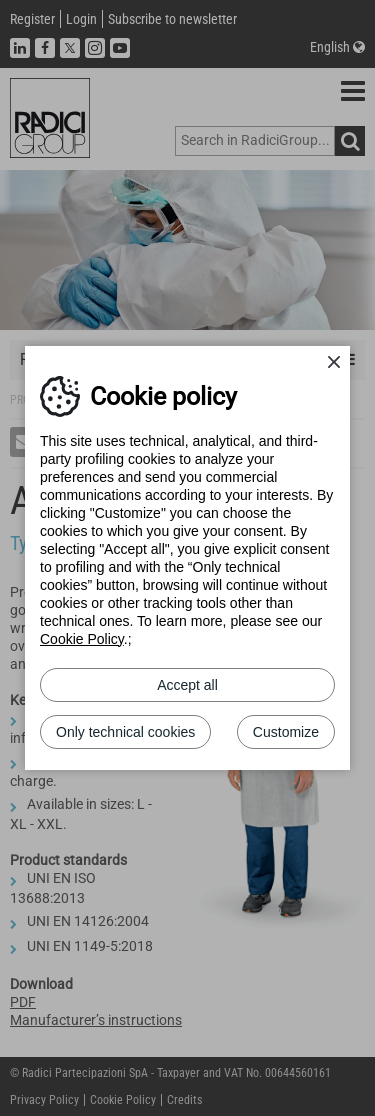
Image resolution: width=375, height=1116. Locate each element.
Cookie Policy (82, 639)
